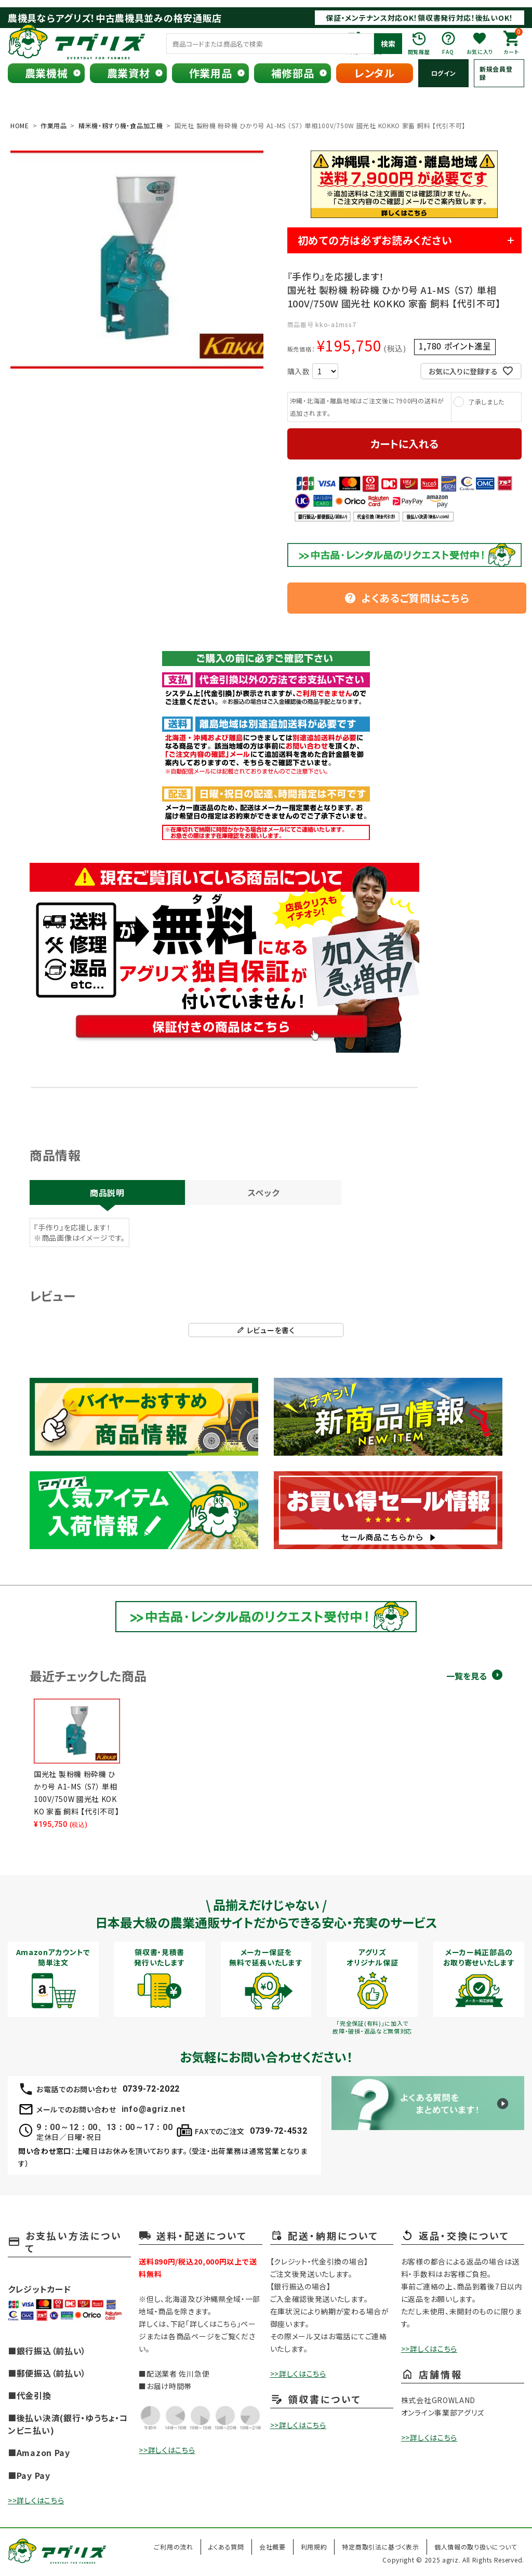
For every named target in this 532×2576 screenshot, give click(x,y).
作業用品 (210, 72)
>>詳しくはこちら (36, 2500)
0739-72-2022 (151, 2089)
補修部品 (292, 72)
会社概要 (272, 2546)
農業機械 (46, 72)
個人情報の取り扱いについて (475, 2546)
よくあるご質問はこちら (407, 597)
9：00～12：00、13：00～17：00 (104, 2127)
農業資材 (128, 72)
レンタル (374, 72)
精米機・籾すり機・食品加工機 (120, 125)
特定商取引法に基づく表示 (380, 2546)
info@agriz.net (153, 2109)
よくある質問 (226, 2546)
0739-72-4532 (278, 2131)
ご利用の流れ (173, 2546)
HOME (19, 125)
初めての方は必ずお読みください (375, 240)
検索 (388, 43)
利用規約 (314, 2546)
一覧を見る (466, 1676)
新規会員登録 (496, 73)
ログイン (443, 73)
